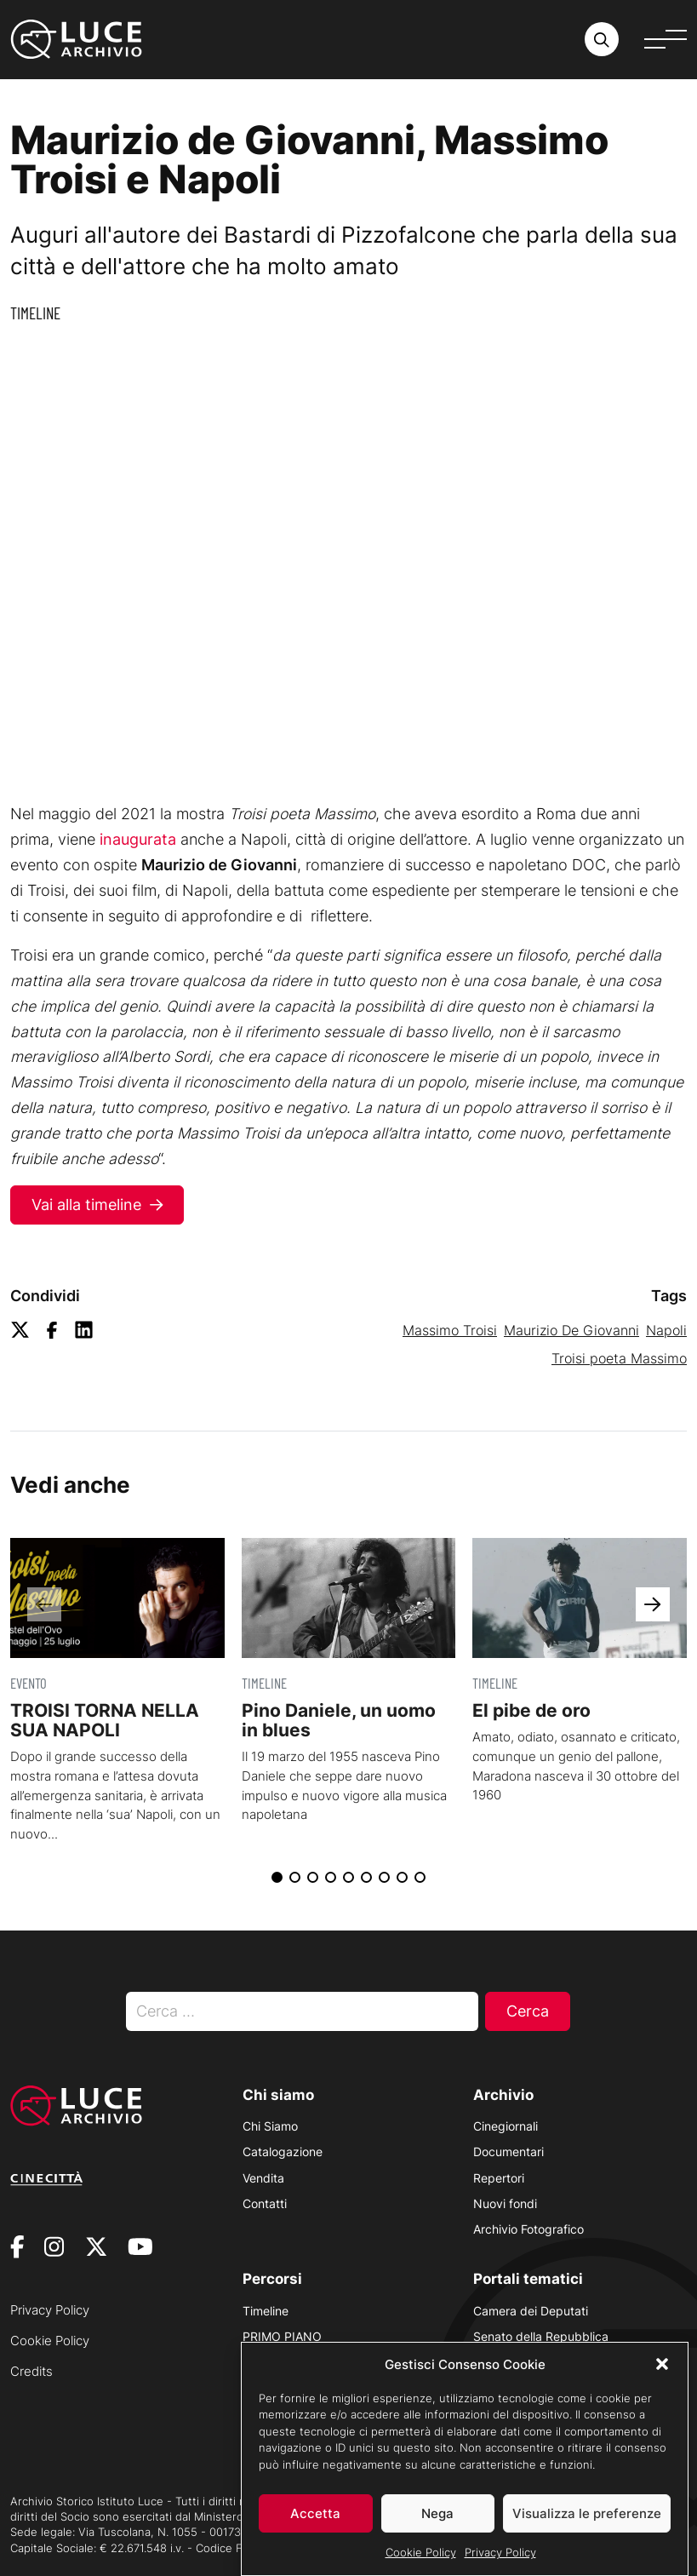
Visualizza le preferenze (586, 2513)
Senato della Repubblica (540, 2336)
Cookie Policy (421, 2552)
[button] (662, 2363)
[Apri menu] (665, 39)
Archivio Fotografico (528, 2229)
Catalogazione (283, 2151)
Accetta (315, 2513)
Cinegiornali (505, 2126)
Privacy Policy (500, 2552)
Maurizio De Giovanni (571, 1330)
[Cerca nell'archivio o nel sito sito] (602, 39)
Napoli (666, 1330)
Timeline (35, 313)
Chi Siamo (270, 2126)
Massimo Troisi (450, 1330)
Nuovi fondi (505, 2203)
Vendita (263, 2178)
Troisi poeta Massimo (619, 1358)
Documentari (508, 2151)
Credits (31, 2371)
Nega (437, 2513)
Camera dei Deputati (530, 2310)
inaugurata (138, 839)
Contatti (265, 2203)
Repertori (498, 2178)
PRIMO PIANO (282, 2336)
